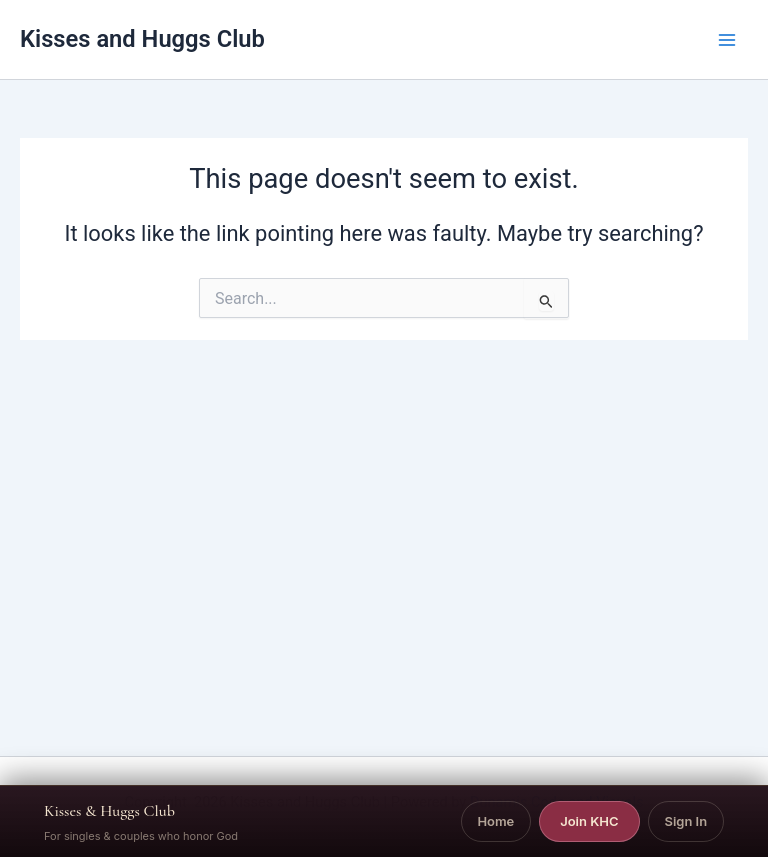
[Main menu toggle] (727, 40)
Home (495, 821)
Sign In (685, 821)
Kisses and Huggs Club (142, 39)
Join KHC (589, 821)
